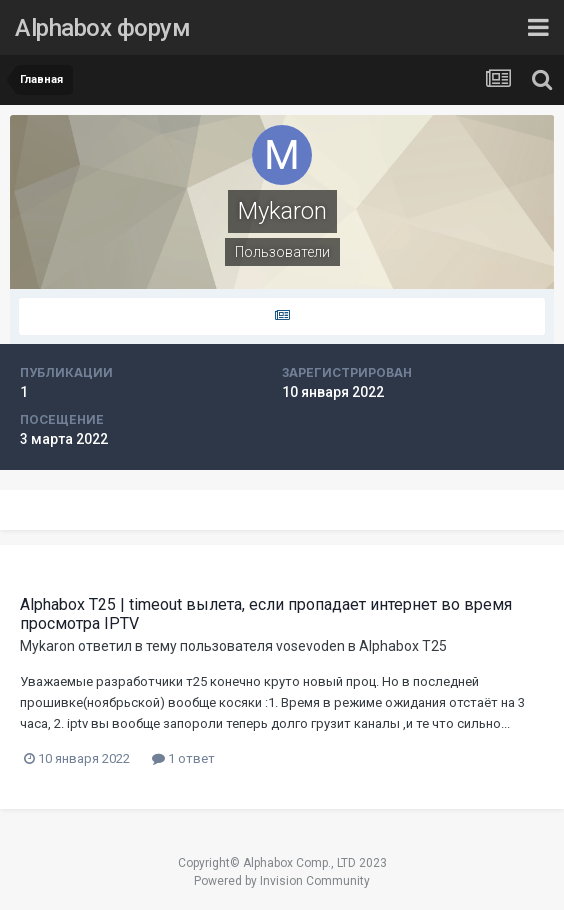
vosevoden (310, 646)
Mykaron (47, 646)
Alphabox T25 (403, 646)
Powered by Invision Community (282, 881)
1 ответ (183, 758)
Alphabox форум (102, 28)
